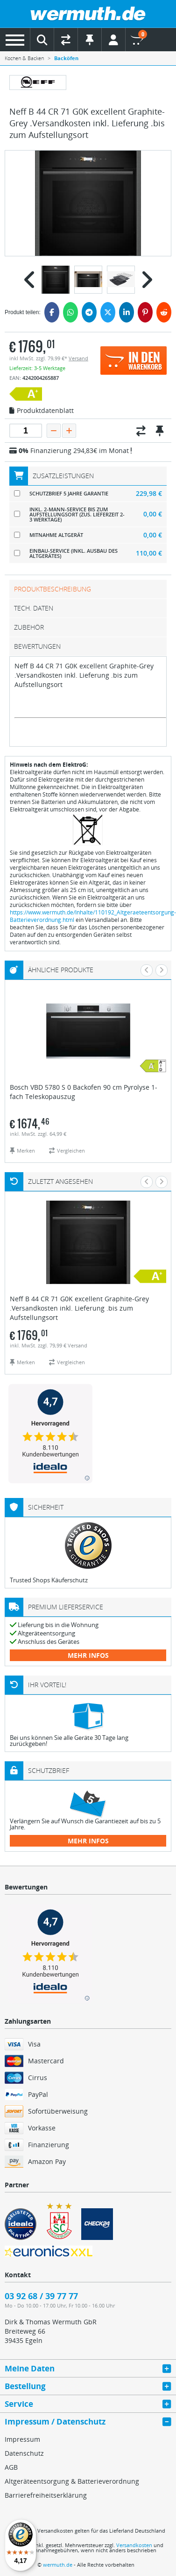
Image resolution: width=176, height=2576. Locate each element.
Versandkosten (134, 2545)
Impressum (22, 2439)
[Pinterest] (145, 312)
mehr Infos (88, 1655)
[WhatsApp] (70, 312)
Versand (78, 358)
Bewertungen (37, 646)
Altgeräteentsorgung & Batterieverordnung (72, 2481)
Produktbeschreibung (52, 588)
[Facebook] (51, 312)
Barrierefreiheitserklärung (46, 2495)
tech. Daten (33, 608)
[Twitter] (107, 312)
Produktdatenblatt (41, 411)
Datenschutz (24, 2453)
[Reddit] (163, 312)
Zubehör (29, 627)
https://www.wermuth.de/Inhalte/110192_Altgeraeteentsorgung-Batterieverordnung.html (93, 916)
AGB (11, 2467)
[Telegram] (89, 312)
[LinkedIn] (126, 312)
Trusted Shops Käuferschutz (49, 1580)
